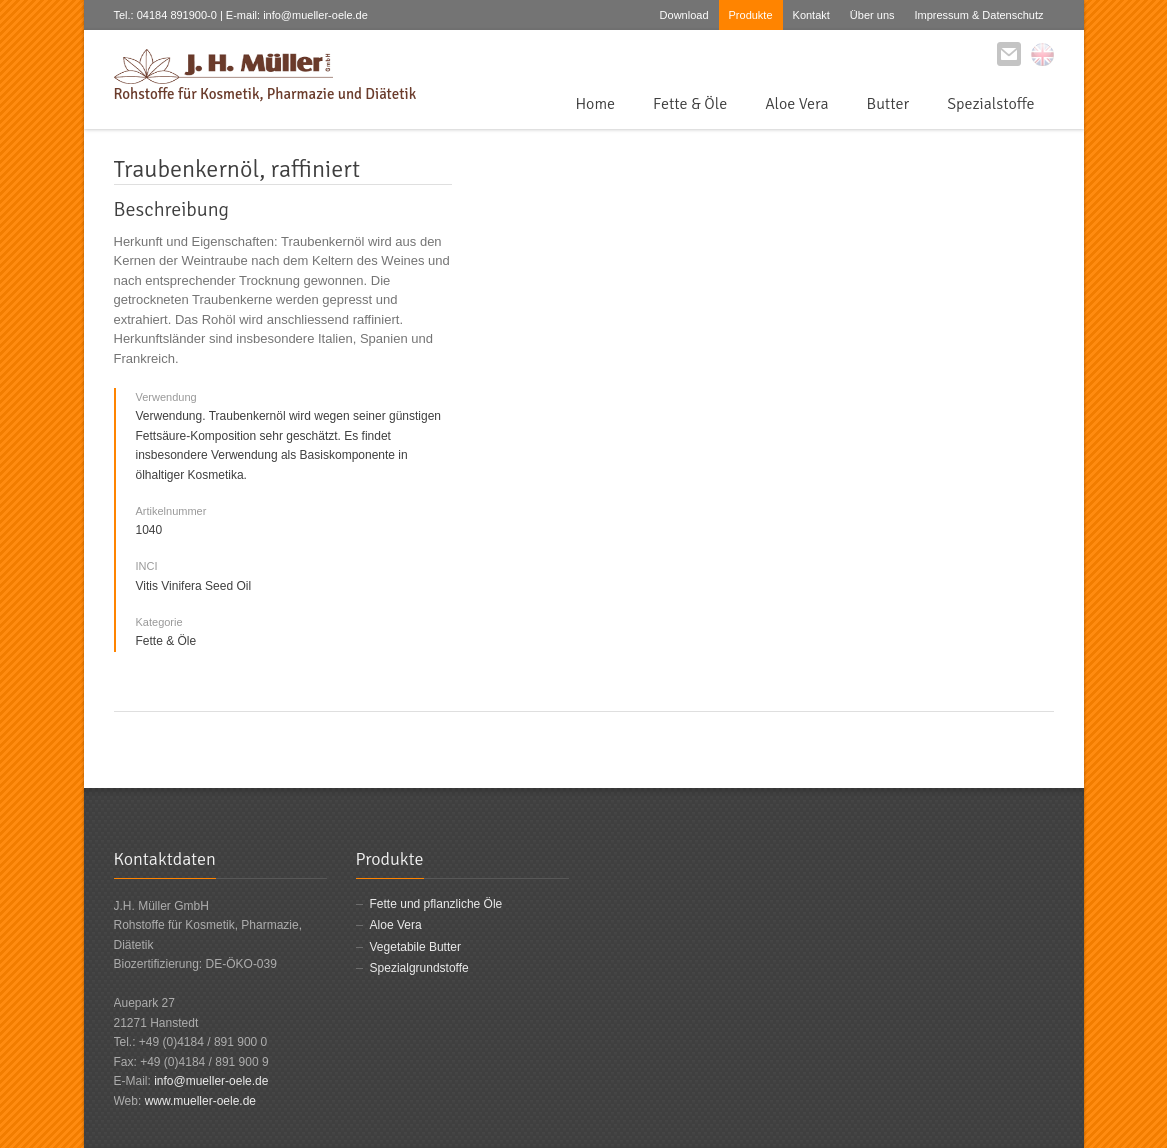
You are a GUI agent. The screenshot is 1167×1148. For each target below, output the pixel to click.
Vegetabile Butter (415, 947)
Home (595, 104)
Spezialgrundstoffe (419, 968)
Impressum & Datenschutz (979, 15)
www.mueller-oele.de (200, 1101)
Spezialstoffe (990, 104)
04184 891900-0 (177, 15)
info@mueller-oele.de (211, 1081)
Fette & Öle (690, 104)
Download (684, 15)
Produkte (751, 15)
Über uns (872, 15)
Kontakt (811, 15)
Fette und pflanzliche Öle (436, 904)
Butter (888, 104)
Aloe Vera (796, 104)
